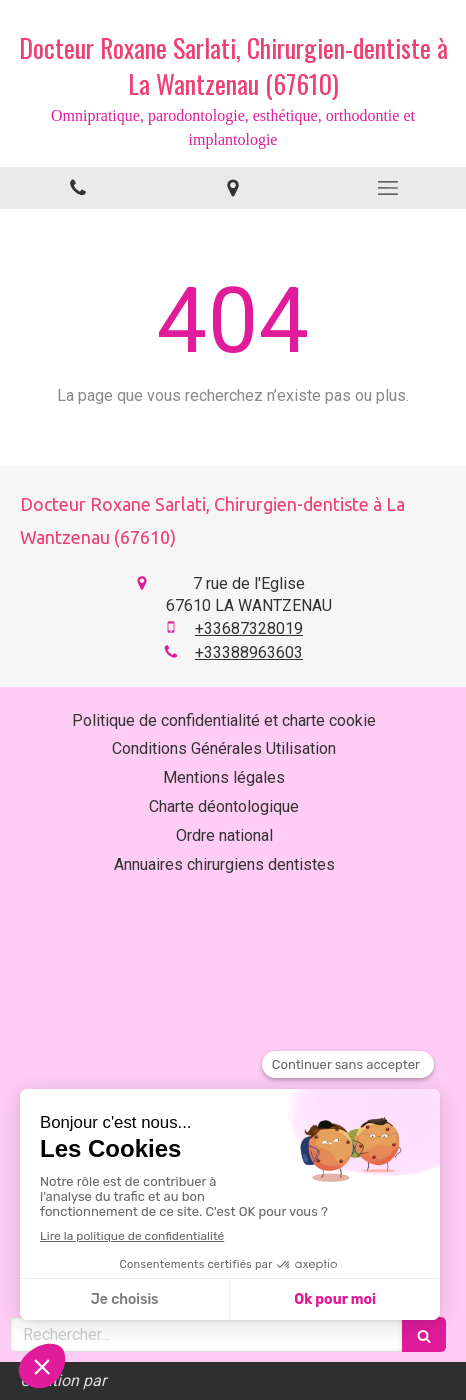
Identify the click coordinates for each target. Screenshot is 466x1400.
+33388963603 (249, 652)
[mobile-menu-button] (388, 188)
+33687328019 (249, 628)
